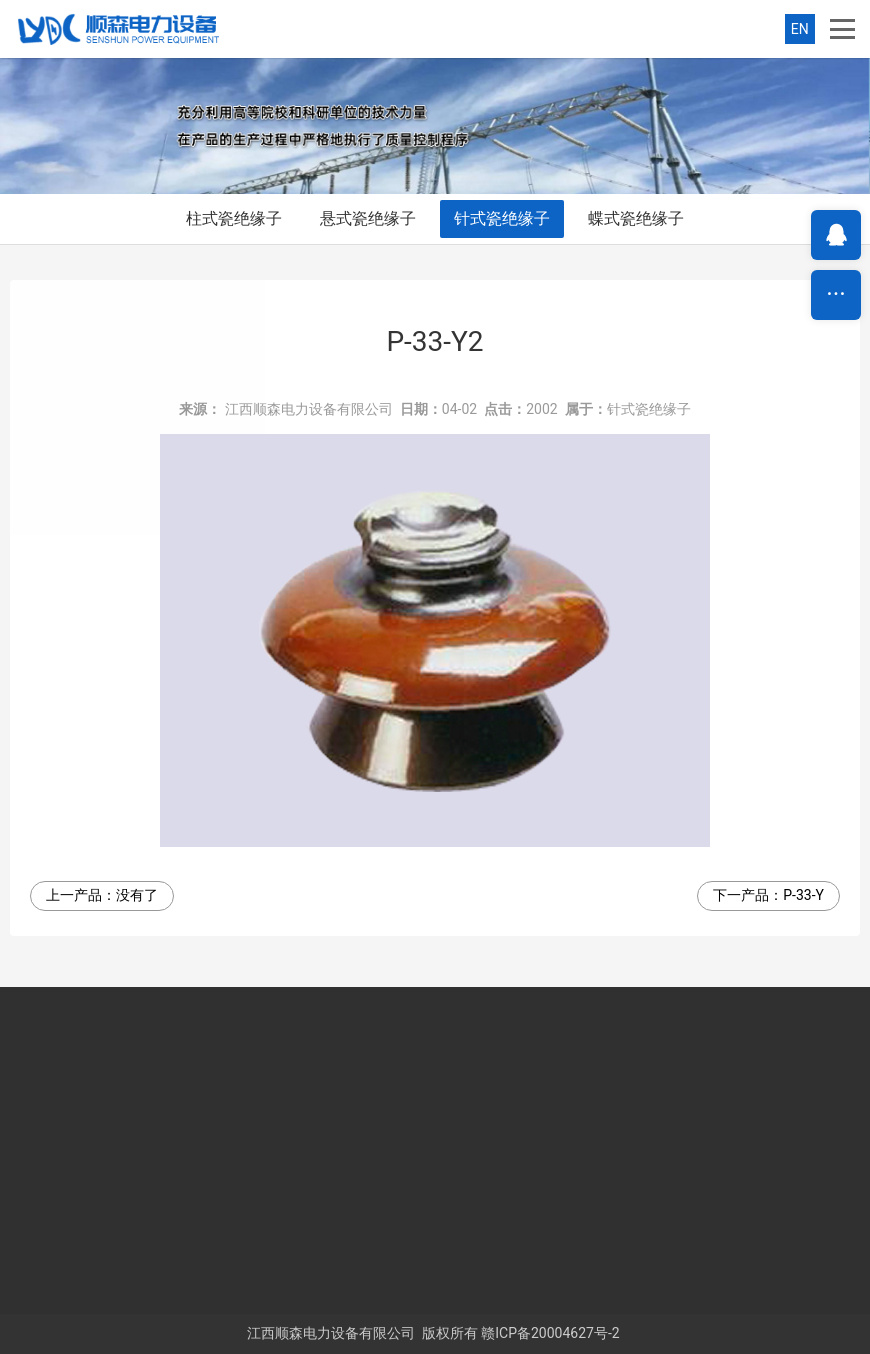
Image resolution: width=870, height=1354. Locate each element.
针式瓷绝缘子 (502, 218)
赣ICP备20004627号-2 (550, 1333)
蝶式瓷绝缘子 (636, 218)
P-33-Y (803, 895)
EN (800, 29)
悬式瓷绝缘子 (368, 218)
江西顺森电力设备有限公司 (309, 409)
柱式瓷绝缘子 (234, 218)
